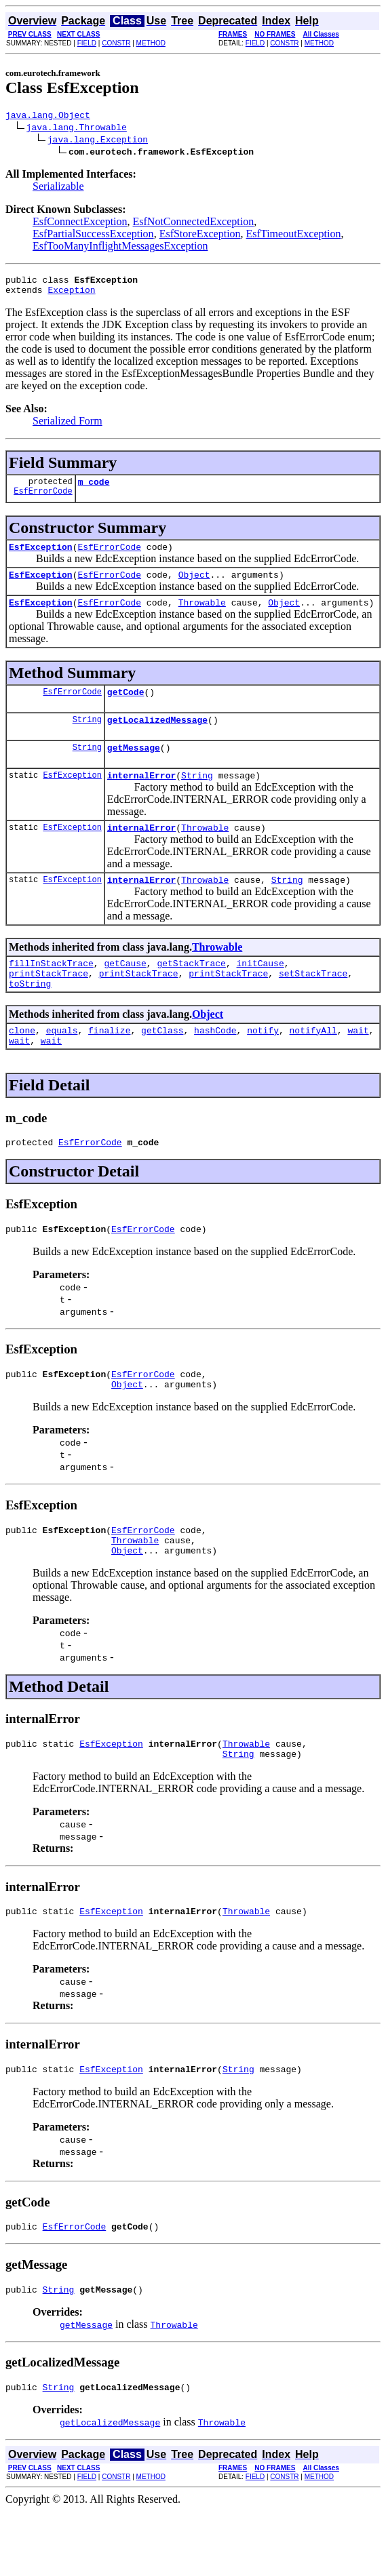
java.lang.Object (47, 117)
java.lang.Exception (97, 141)
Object (194, 586)
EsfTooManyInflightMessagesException (120, 248)
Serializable (58, 188)
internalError (141, 797)
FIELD (86, 43)
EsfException (41, 557)
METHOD (151, 43)
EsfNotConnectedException (193, 223)
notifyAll (313, 1064)
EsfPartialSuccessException (93, 235)
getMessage (133, 767)
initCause (260, 991)
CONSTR (116, 43)
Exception (71, 296)
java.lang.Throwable (76, 129)
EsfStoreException (200, 235)
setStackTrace (313, 1003)
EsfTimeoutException (293, 235)
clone (22, 1064)
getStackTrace (191, 991)
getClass (162, 1064)
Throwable (202, 616)
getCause (125, 991)
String (87, 737)
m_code (94, 489)
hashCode (215, 1064)
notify (263, 1064)
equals (62, 1064)
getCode (125, 708)
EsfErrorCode (43, 501)
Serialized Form (67, 427)
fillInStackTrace (51, 991)
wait (357, 1064)
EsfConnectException (80, 223)
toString (30, 1016)
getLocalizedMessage (157, 738)
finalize (109, 1064)
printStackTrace (48, 1003)
